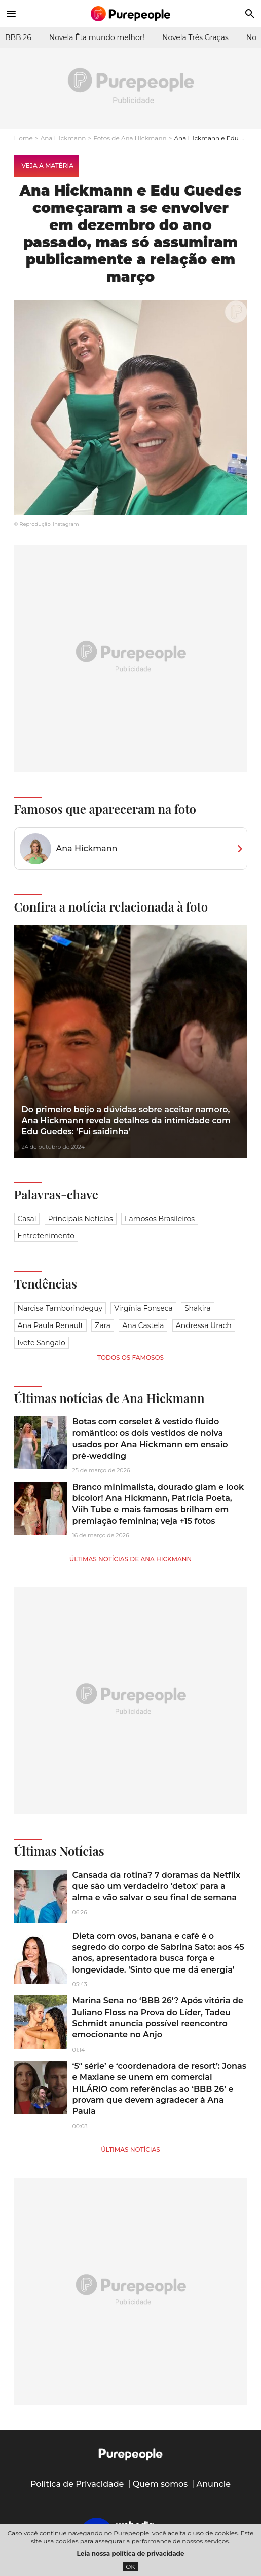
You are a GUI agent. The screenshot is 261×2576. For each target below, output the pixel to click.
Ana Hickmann (63, 138)
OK (130, 2566)
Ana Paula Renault (51, 1325)
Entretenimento (46, 1235)
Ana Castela (143, 1325)
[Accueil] (131, 13)
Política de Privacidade (77, 2484)
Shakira (197, 1308)
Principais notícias (80, 1218)
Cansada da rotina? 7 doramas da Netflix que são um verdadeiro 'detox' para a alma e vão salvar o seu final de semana (156, 1886)
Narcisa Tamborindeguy (60, 1308)
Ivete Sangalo (41, 1342)
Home (23, 138)
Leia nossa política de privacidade (130, 2553)
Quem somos (160, 2484)
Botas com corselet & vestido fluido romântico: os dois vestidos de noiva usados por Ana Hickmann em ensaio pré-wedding (150, 1438)
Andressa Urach (204, 1325)
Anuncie (214, 2484)
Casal (27, 1218)
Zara (102, 1325)
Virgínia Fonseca (143, 1308)
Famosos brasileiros (160, 1218)
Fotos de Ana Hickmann (129, 138)
